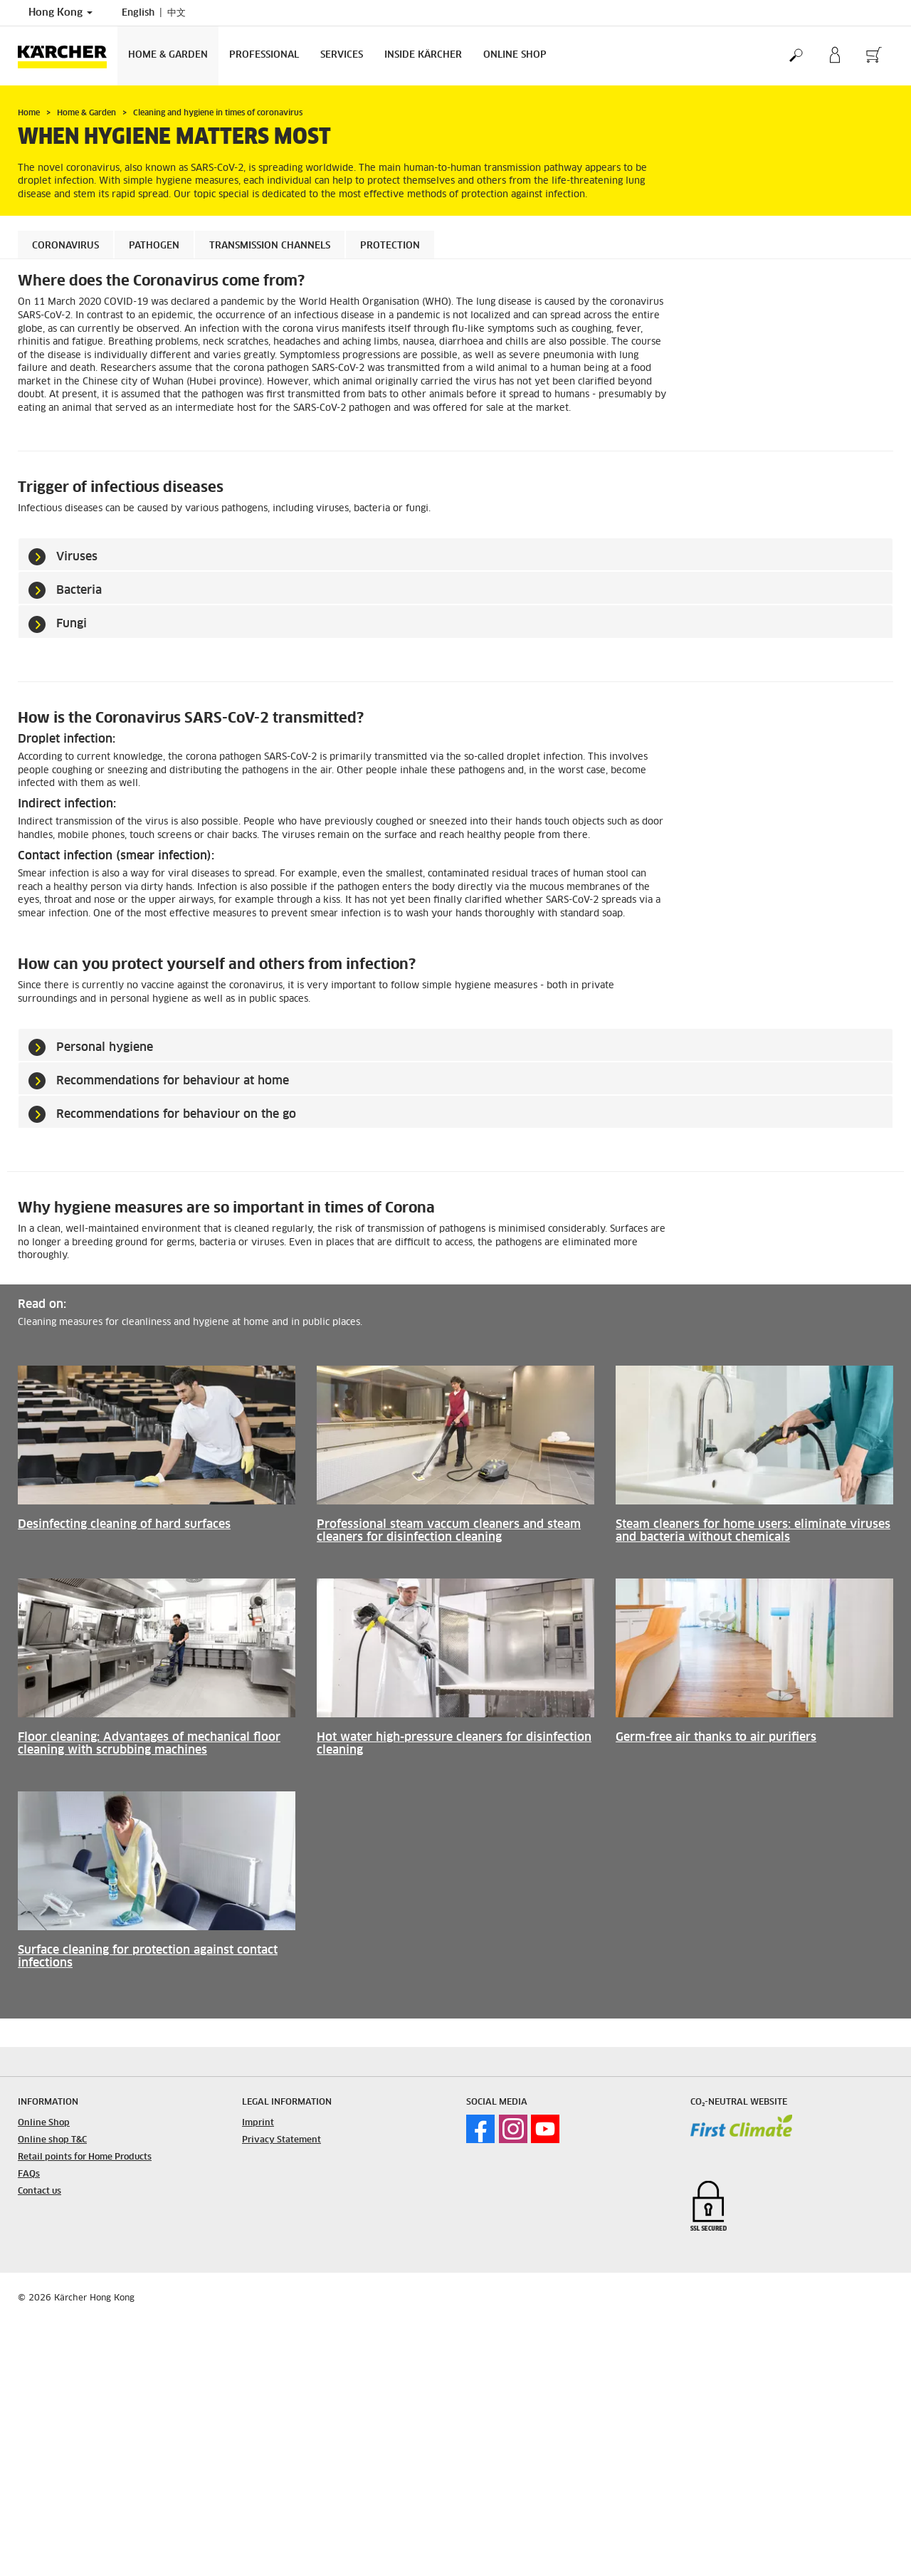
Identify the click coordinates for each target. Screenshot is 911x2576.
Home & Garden (168, 55)
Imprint (258, 2123)
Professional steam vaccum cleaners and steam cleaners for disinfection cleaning (449, 1531)
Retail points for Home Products (85, 2157)
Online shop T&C (52, 2140)
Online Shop (515, 55)
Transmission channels (269, 246)
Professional (264, 55)
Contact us (39, 2191)
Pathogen (154, 246)
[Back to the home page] (67, 55)
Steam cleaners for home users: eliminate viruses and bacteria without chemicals (753, 1531)
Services (341, 55)
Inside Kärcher (423, 55)
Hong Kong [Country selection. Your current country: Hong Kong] (60, 13)
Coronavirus (65, 246)
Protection (390, 246)
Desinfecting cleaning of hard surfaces (124, 1524)
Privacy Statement (281, 2140)
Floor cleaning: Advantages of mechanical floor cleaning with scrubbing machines (149, 1744)
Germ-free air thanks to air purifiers (716, 1737)
